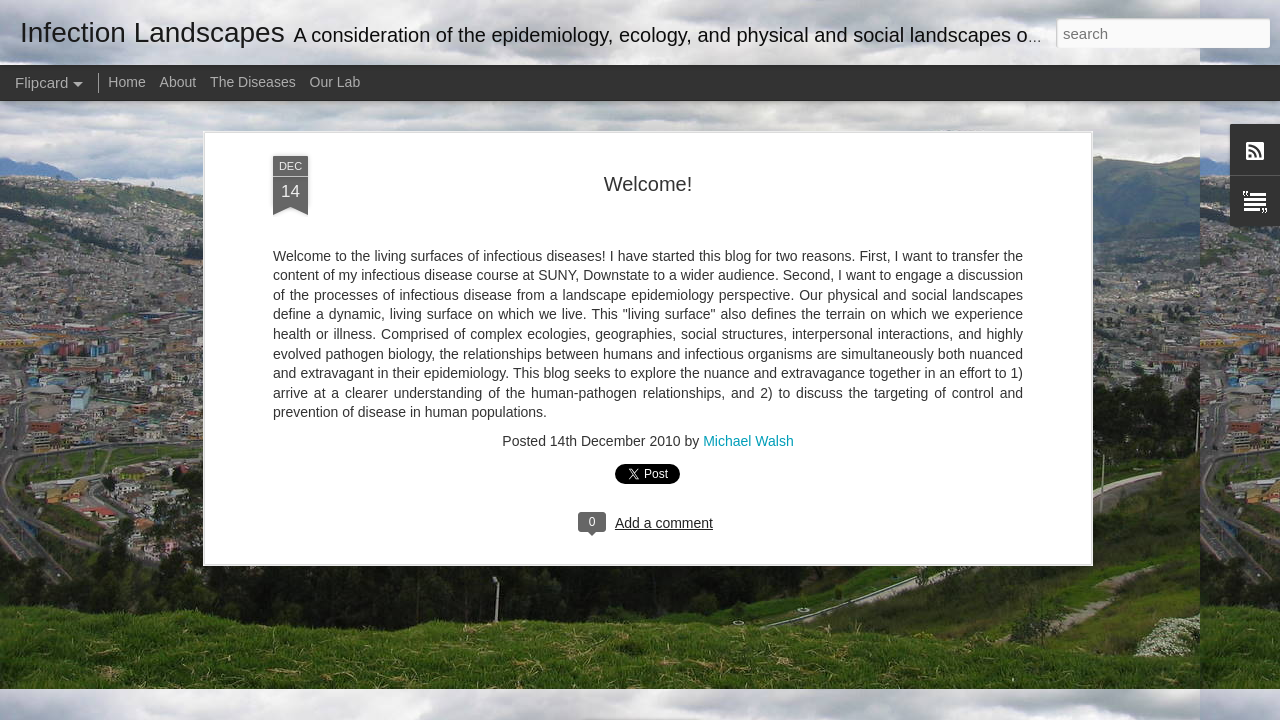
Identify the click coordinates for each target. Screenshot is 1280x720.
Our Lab (335, 82)
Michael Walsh (748, 416)
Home (126, 82)
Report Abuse (761, 709)
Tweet (291, 211)
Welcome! (648, 158)
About (178, 82)
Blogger (702, 709)
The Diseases (253, 82)
